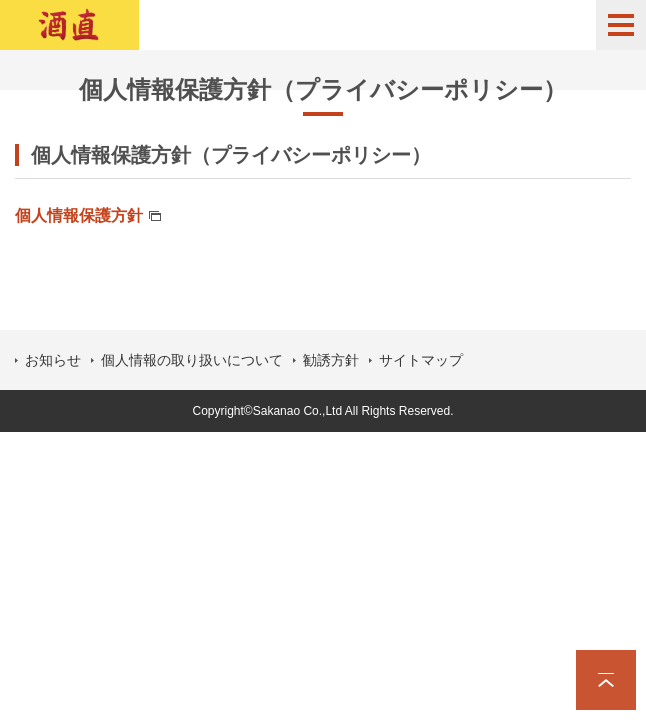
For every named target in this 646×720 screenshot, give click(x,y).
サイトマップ (421, 360)
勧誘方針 (331, 360)
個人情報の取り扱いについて (192, 360)
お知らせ (53, 360)
